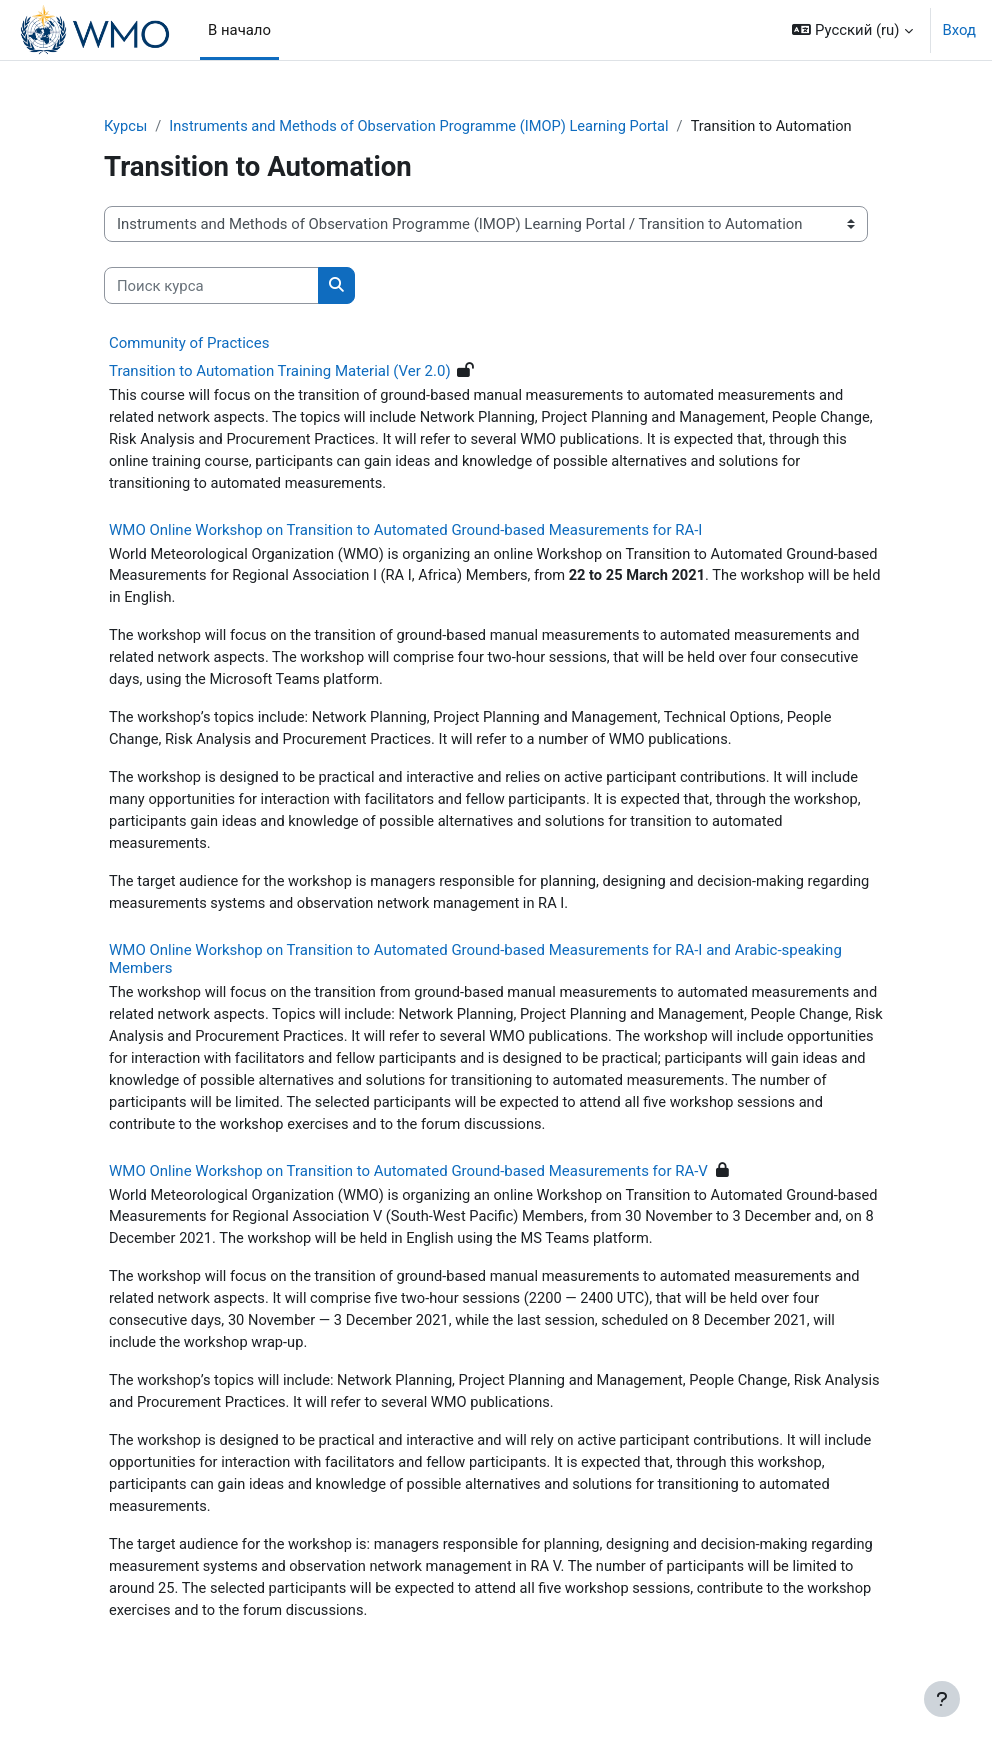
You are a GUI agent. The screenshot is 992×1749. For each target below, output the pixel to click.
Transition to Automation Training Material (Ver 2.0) (280, 371)
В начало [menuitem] (239, 30)
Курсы (126, 127)
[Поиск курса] (211, 286)
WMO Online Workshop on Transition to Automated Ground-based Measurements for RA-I (405, 532)
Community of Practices (189, 343)
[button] (852, 30)
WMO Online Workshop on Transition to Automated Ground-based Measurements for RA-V (408, 1181)
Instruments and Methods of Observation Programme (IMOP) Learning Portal (424, 127)
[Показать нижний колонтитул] (942, 1699)
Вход (959, 30)
